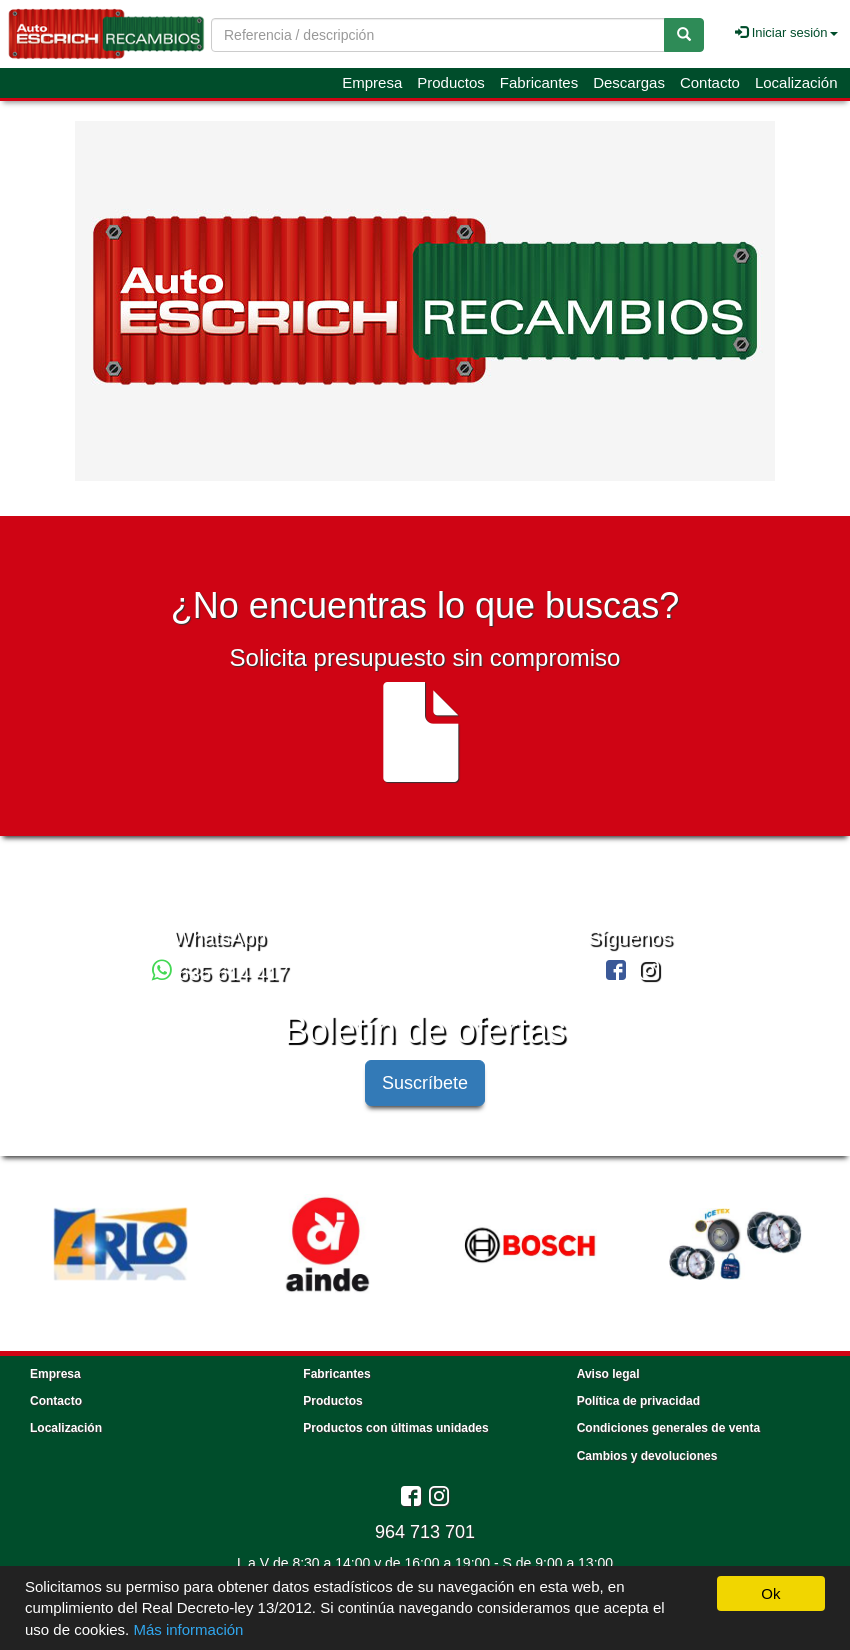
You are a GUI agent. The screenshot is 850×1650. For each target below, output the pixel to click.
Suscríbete (425, 1083)
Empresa (372, 82)
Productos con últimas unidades (395, 1428)
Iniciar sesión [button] (786, 32)
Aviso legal (608, 1374)
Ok (770, 1593)
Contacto (710, 82)
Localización (796, 82)
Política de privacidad (638, 1401)
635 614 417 (220, 973)
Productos (451, 82)
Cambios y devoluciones (647, 1456)
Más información (188, 1629)
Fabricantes (539, 82)
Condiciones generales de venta (668, 1428)
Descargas (629, 82)
